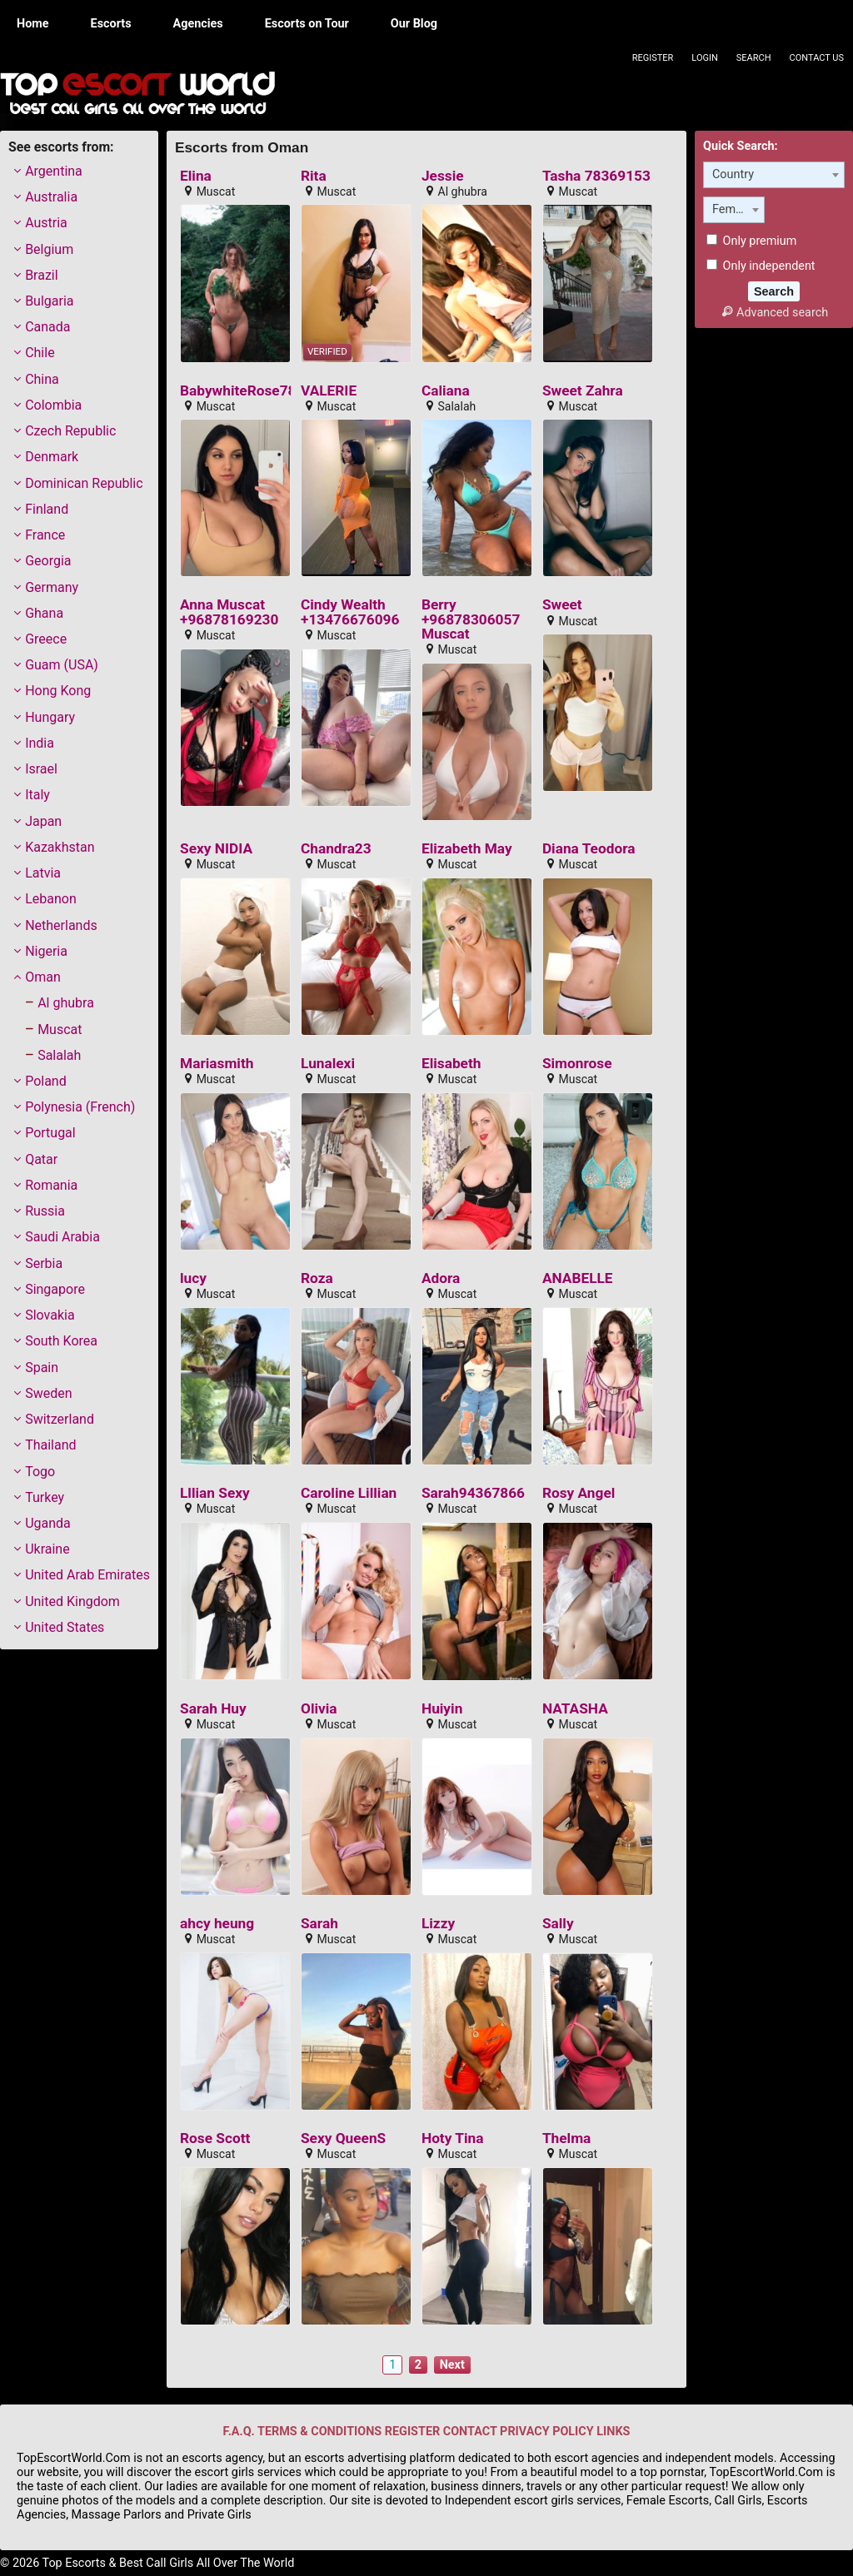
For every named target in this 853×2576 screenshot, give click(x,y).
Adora (441, 1278)
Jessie (443, 176)
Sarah (319, 1924)
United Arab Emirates (87, 1575)
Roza (317, 1278)
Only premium (751, 241)
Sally (558, 1924)
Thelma (566, 2138)
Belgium (49, 249)
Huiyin (442, 1709)
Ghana (44, 613)
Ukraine (47, 1549)
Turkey (44, 1497)
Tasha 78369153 (596, 176)
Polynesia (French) (80, 1107)
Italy (37, 795)
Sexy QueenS (343, 2138)
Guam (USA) (61, 665)
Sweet (562, 605)
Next (452, 2365)
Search (753, 57)
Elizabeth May (467, 849)
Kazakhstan (59, 847)
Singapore (55, 1289)
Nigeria (46, 951)
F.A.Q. (239, 2431)
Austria (46, 223)
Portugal (50, 1133)
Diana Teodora (589, 849)
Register (653, 57)
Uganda (48, 1523)
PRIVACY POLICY (547, 2431)
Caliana (446, 391)
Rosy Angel (578, 1493)
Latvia (43, 873)
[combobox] (774, 175)
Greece (46, 639)
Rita (314, 176)
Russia (45, 1211)
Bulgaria (49, 301)
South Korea (61, 1341)
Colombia (53, 405)
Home (33, 24)
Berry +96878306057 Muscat (471, 619)
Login (704, 57)
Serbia (43, 1263)
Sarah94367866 (473, 1493)
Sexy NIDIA (216, 849)
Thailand (50, 1445)
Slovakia (49, 1315)
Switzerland (59, 1419)
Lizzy (438, 1924)
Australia (51, 197)
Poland (46, 1081)
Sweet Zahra (582, 391)
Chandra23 (336, 849)
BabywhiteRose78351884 (263, 391)
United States (64, 1627)
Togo (40, 1471)
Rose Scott (215, 2138)
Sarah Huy (213, 1709)
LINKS (613, 2431)
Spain (41, 1367)
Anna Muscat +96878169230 (229, 612)
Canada (47, 327)
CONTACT (470, 2431)
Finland (46, 509)
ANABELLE (577, 1278)
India (39, 743)
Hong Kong (58, 691)
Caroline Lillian (349, 1493)
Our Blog (414, 24)
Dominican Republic (83, 483)
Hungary (50, 717)
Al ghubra (65, 1003)
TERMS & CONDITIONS (319, 2431)
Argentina (53, 171)
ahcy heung (217, 1924)
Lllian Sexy (215, 1493)
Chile (40, 353)
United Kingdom (72, 1601)
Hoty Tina (453, 2138)
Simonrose (577, 1064)
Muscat (59, 1029)
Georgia (48, 561)
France (45, 535)
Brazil (41, 275)
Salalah (59, 1055)
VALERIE (329, 391)
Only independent (761, 266)
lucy (193, 1278)
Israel (41, 769)
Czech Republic (70, 431)
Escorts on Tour (307, 24)
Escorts (111, 24)
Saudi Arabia (62, 1237)
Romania (51, 1185)
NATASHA (575, 1709)
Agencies (198, 24)
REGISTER (412, 2431)
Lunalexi (328, 1064)
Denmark (51, 457)
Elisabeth (451, 1064)
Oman (43, 977)
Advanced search (774, 313)
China (42, 379)
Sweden (48, 1393)
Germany (51, 587)
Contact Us (817, 57)
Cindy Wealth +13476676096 (350, 612)
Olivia (319, 1709)
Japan (43, 821)
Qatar (41, 1159)
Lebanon (51, 899)
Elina (196, 176)
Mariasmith (216, 1064)
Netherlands (61, 925)
